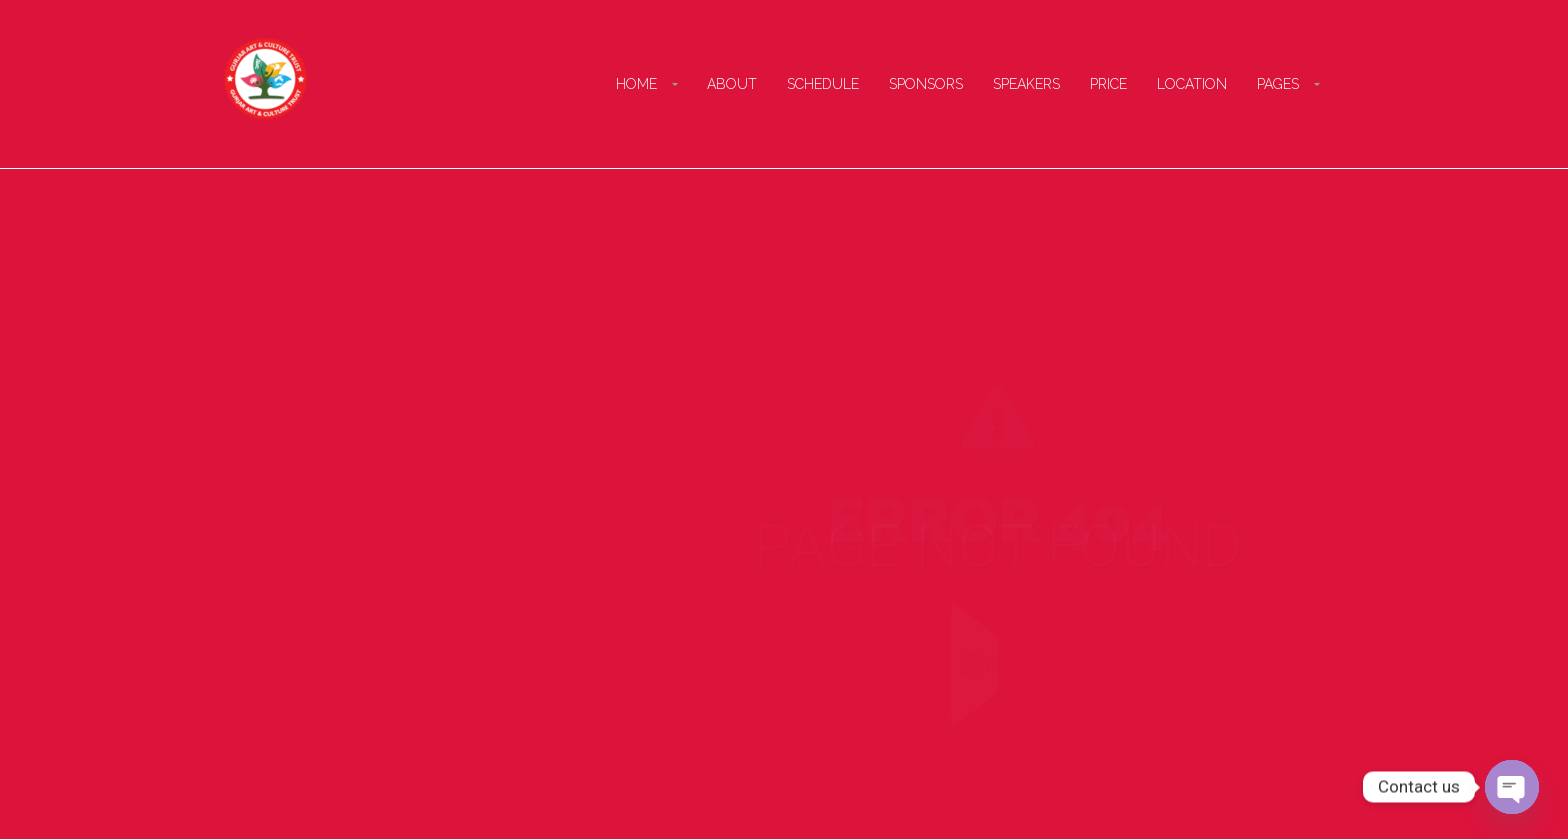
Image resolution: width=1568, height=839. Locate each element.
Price (1108, 84)
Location (1192, 84)
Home (636, 84)
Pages (1278, 84)
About (732, 84)
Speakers (1026, 84)
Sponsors (926, 84)
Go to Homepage (974, 664)
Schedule (823, 84)
